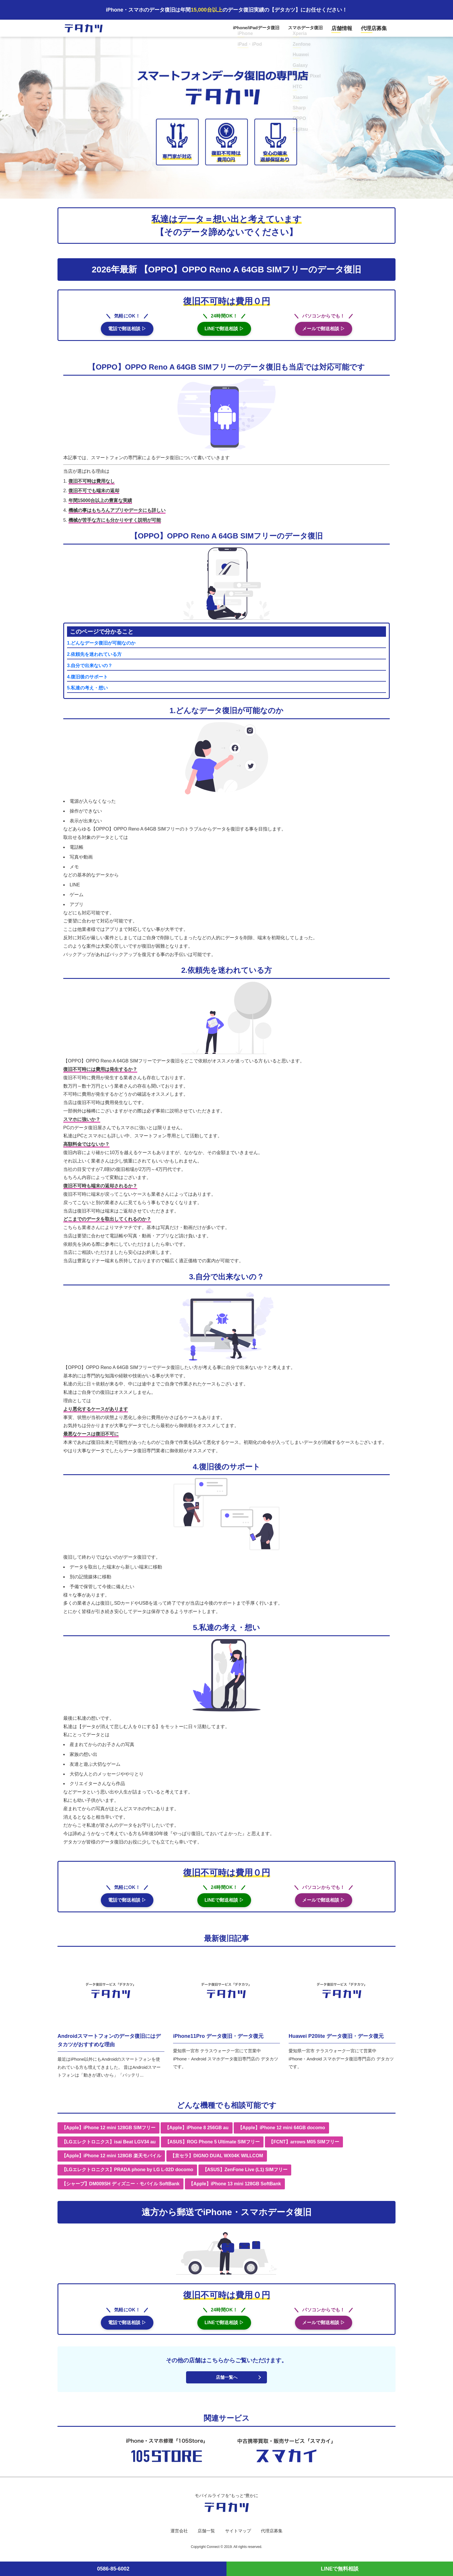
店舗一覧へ (226, 2382)
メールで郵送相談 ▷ (323, 331)
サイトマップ (238, 2536)
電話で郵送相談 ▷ (127, 331)
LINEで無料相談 (340, 2569)
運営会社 (177, 2536)
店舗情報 (348, 29)
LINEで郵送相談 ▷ (224, 331)
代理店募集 (376, 29)
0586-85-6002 (113, 2569)
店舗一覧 (205, 2536)
